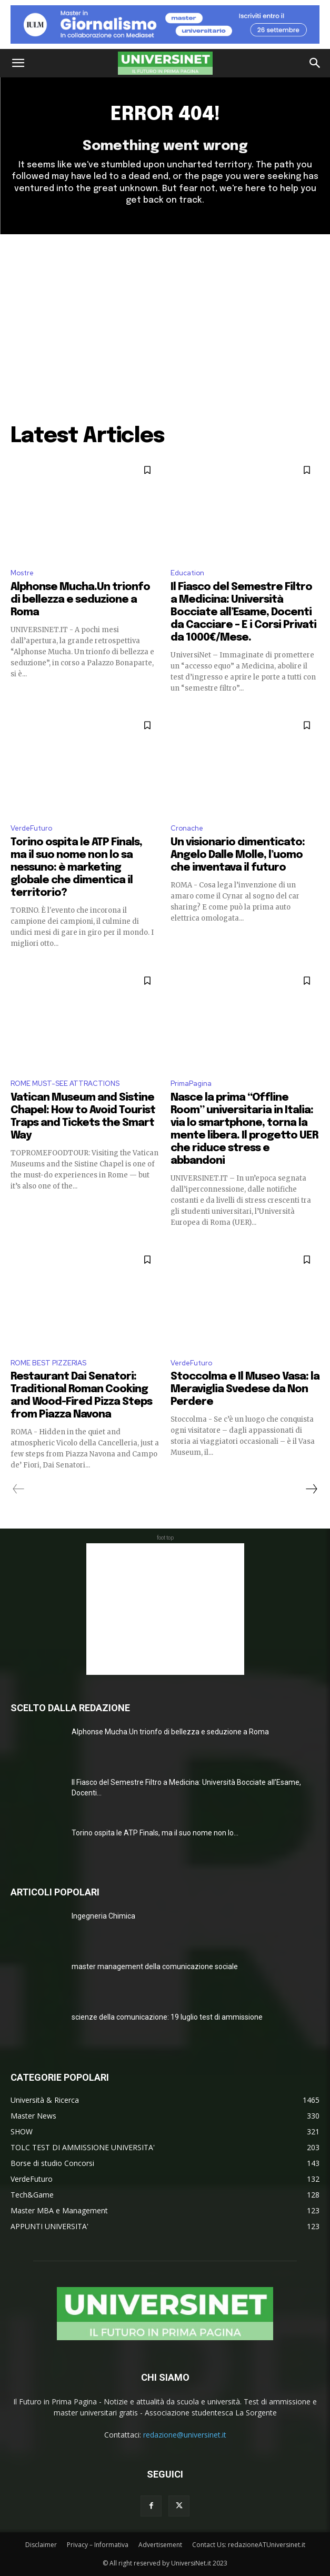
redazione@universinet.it (184, 2435)
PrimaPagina (191, 1083)
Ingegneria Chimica (103, 1916)
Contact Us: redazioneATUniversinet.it (248, 2544)
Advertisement (160, 2544)
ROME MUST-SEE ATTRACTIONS (65, 1083)
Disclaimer (41, 2544)
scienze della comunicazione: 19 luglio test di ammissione (167, 2017)
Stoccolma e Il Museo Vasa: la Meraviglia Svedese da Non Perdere (245, 1389)
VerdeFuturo (31, 828)
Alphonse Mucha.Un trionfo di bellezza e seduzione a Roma (80, 600)
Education (187, 572)
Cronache (187, 828)
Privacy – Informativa (97, 2544)
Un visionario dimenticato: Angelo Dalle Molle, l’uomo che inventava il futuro (238, 855)
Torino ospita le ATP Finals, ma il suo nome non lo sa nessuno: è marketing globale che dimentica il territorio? (76, 867)
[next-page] (311, 1489)
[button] (18, 63)
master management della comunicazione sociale (155, 1966)
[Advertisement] (165, 313)
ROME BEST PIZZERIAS (48, 1363)
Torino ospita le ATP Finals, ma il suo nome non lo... (155, 1833)
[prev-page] (19, 1489)
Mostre (22, 572)
